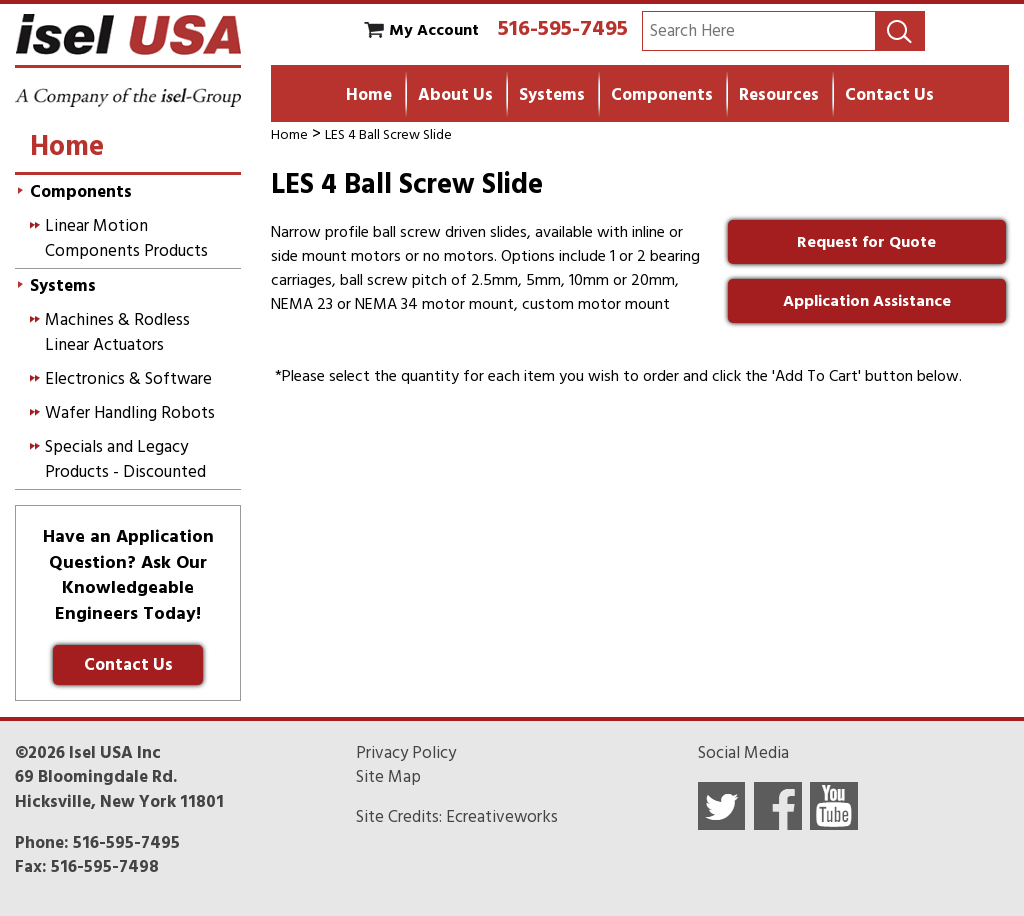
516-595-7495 (563, 28)
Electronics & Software (128, 379)
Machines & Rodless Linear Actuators (117, 332)
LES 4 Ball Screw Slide (388, 134)
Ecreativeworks (502, 817)
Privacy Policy (406, 753)
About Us (455, 95)
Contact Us (889, 95)
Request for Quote (866, 242)
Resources (779, 95)
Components (662, 95)
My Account (434, 30)
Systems (552, 95)
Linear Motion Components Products (126, 238)
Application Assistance (867, 301)
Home (369, 95)
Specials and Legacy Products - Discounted (125, 459)
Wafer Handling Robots (130, 413)
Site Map (388, 777)
